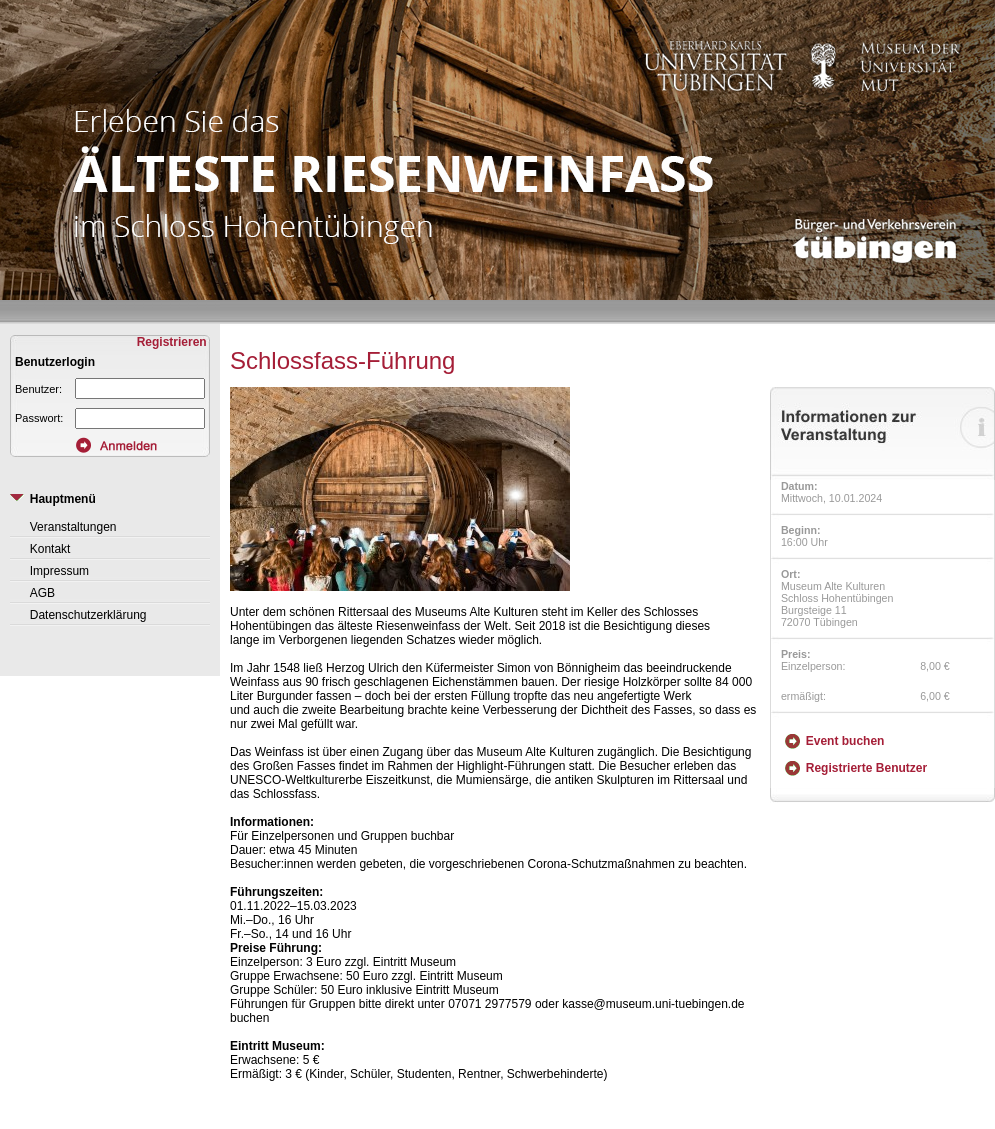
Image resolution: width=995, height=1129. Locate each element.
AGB (42, 593)
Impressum (59, 571)
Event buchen (845, 741)
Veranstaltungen (73, 527)
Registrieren (173, 342)
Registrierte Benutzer (866, 768)
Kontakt (50, 549)
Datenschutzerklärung (88, 615)
